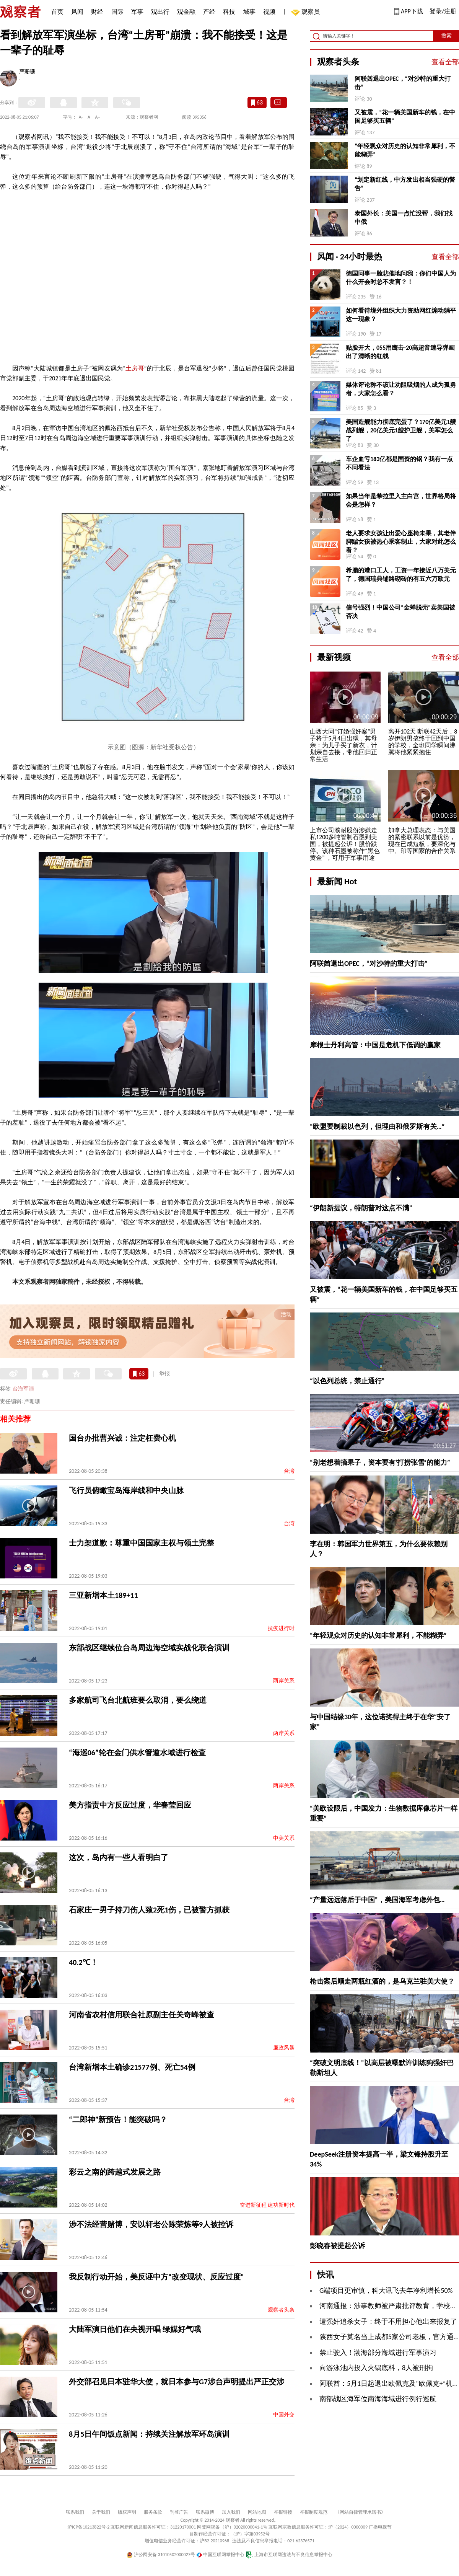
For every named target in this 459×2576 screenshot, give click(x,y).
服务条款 (153, 2512)
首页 (57, 11)
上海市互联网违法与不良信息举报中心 (289, 2554)
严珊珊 (27, 72)
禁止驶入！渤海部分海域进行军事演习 (377, 2352)
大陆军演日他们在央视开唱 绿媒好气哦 (135, 2329)
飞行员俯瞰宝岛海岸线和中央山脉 (126, 1490)
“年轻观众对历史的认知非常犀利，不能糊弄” (405, 150)
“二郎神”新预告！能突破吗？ (118, 2119)
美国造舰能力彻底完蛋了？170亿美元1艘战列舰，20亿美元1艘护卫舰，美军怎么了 (401, 430)
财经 (97, 11)
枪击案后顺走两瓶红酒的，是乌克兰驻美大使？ (382, 1981)
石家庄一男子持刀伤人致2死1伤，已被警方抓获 (149, 1909)
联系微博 (205, 2512)
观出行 (160, 11)
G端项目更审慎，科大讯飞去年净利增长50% (385, 2290)
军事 (137, 11)
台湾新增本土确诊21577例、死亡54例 (132, 2067)
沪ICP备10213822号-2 (88, 2527)
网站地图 (257, 2512)
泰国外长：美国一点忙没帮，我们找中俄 (403, 217)
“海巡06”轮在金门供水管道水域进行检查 (137, 1752)
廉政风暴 (284, 2047)
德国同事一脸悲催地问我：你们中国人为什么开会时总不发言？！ (401, 277)
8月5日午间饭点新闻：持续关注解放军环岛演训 (149, 2434)
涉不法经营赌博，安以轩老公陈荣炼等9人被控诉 (151, 2224)
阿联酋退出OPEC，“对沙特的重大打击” (402, 83)
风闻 (77, 11)
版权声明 (127, 2512)
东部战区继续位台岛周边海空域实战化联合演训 (149, 1647)
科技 (229, 11)
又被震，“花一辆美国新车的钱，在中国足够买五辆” (405, 116)
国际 (117, 11)
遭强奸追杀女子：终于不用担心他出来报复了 (388, 2321)
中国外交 (284, 2414)
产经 (209, 11)
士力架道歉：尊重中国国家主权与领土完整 (141, 1542)
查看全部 (445, 62)
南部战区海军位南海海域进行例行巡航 (377, 2399)
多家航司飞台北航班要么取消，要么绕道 (138, 1700)
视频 (269, 11)
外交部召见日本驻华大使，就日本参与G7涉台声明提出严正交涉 (176, 2381)
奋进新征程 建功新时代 (267, 2205)
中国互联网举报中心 (220, 2554)
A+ (97, 117)
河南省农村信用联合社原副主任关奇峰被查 (141, 2014)
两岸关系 (284, 1681)
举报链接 (283, 2512)
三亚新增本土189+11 (103, 1595)
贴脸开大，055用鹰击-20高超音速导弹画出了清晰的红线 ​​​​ (400, 352)
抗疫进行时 (281, 1628)
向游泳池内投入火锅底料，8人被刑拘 (376, 2368)
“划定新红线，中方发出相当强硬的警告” (405, 184)
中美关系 (284, 1838)
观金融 (186, 11)
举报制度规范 (313, 2512)
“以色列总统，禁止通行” (347, 1381)
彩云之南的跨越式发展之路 (115, 2172)
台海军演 (23, 1389)
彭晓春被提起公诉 (337, 2246)
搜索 (446, 36)
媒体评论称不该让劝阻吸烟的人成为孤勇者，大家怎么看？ (401, 389)
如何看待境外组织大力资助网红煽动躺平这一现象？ (401, 315)
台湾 (289, 1471)
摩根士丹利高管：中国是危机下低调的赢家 (375, 1045)
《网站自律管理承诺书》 (360, 2512)
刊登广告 (179, 2512)
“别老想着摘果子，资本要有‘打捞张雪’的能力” (380, 1462)
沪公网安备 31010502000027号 (161, 2554)
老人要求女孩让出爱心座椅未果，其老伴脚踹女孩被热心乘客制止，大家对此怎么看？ (401, 542)
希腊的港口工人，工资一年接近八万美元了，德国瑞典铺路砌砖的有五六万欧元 (401, 574)
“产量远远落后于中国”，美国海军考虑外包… (377, 1900)
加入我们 (231, 2512)
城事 (249, 11)
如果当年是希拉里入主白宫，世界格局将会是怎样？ (401, 500)
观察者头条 (281, 2310)
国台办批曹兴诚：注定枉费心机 (122, 1438)
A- (81, 117)
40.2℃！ (83, 1962)
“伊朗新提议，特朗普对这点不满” (361, 1208)
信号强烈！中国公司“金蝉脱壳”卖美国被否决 (400, 612)
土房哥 (134, 368)
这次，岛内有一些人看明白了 (118, 1857)
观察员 (307, 12)
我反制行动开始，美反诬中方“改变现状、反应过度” (156, 2276)
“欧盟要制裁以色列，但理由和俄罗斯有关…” (377, 1126)
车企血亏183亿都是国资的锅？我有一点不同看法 (399, 463)
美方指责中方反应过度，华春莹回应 (130, 1805)
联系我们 (75, 2512)
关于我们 (101, 2512)
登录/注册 (443, 11)
